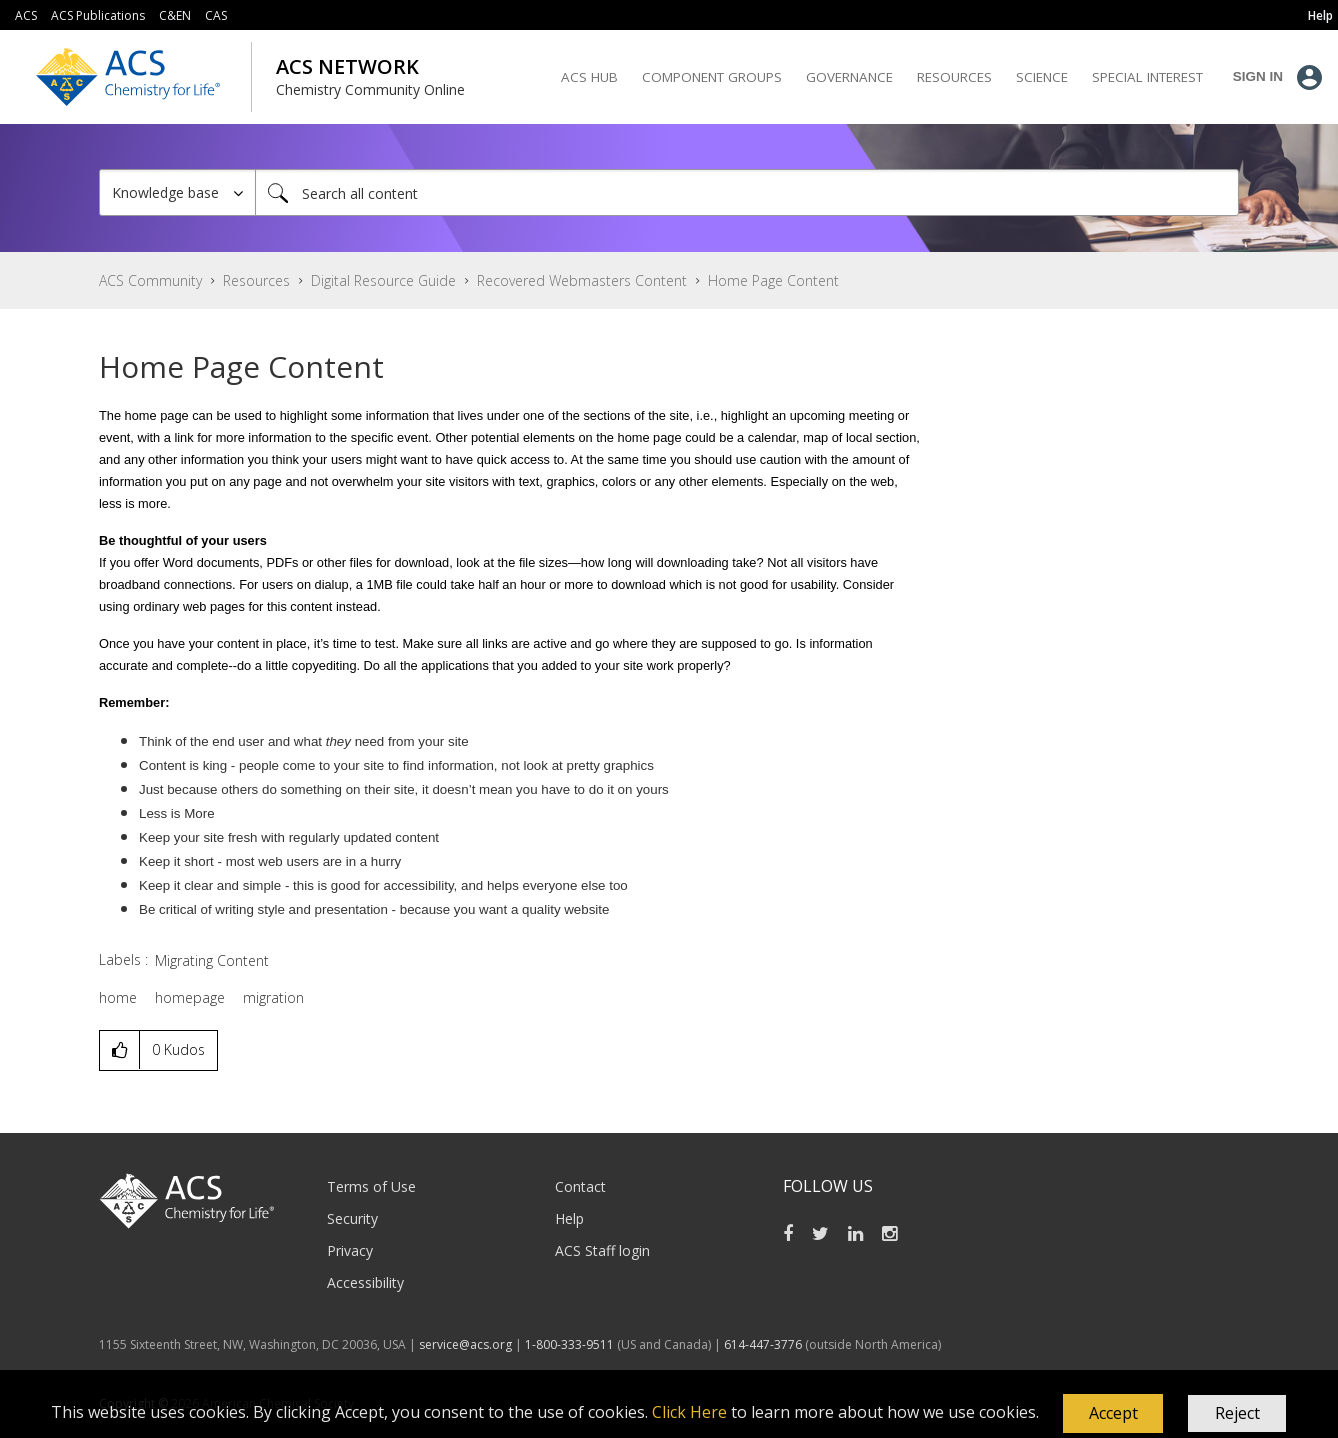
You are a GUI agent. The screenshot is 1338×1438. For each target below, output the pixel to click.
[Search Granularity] (177, 192)
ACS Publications (98, 15)
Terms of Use (371, 1186)
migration (273, 997)
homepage (190, 997)
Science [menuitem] (1042, 77)
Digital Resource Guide (383, 280)
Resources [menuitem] (954, 77)
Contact (580, 1186)
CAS (216, 15)
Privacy (350, 1250)
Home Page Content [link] (773, 280)
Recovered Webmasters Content (582, 280)
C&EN (175, 15)
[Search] (747, 192)
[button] (1113, 1414)
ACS (26, 15)
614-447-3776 (764, 1344)
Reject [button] (1237, 1413)
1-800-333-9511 (569, 1344)
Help (569, 1218)
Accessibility (365, 1282)
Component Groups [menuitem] (712, 77)
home (118, 997)
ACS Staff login (602, 1250)
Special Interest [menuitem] (1147, 77)
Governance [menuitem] (849, 77)
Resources (256, 280)
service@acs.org (465, 1344)
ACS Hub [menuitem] (589, 77)
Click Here (689, 1412)
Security (352, 1218)
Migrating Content (212, 960)
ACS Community (150, 280)
